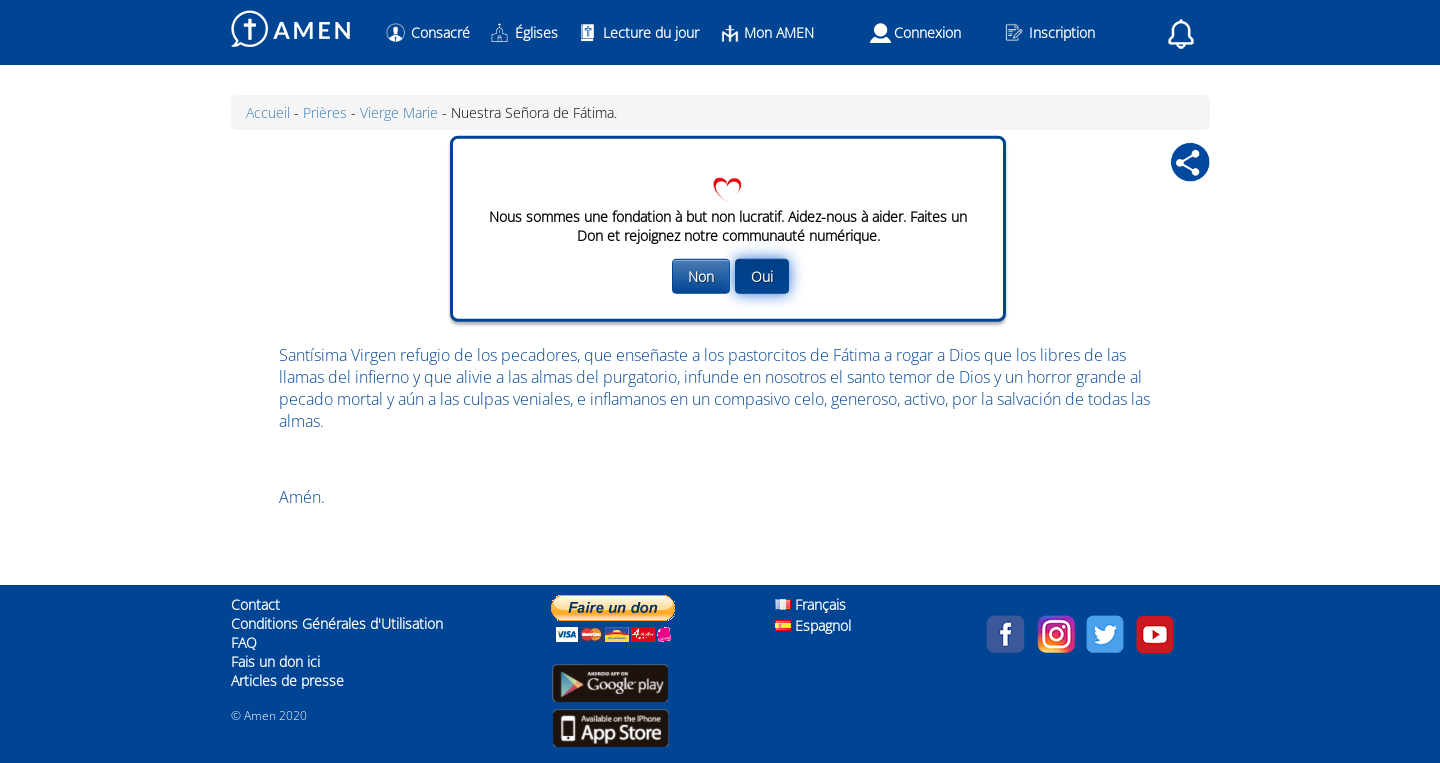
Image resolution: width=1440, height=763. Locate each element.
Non (701, 276)
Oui (762, 276)
